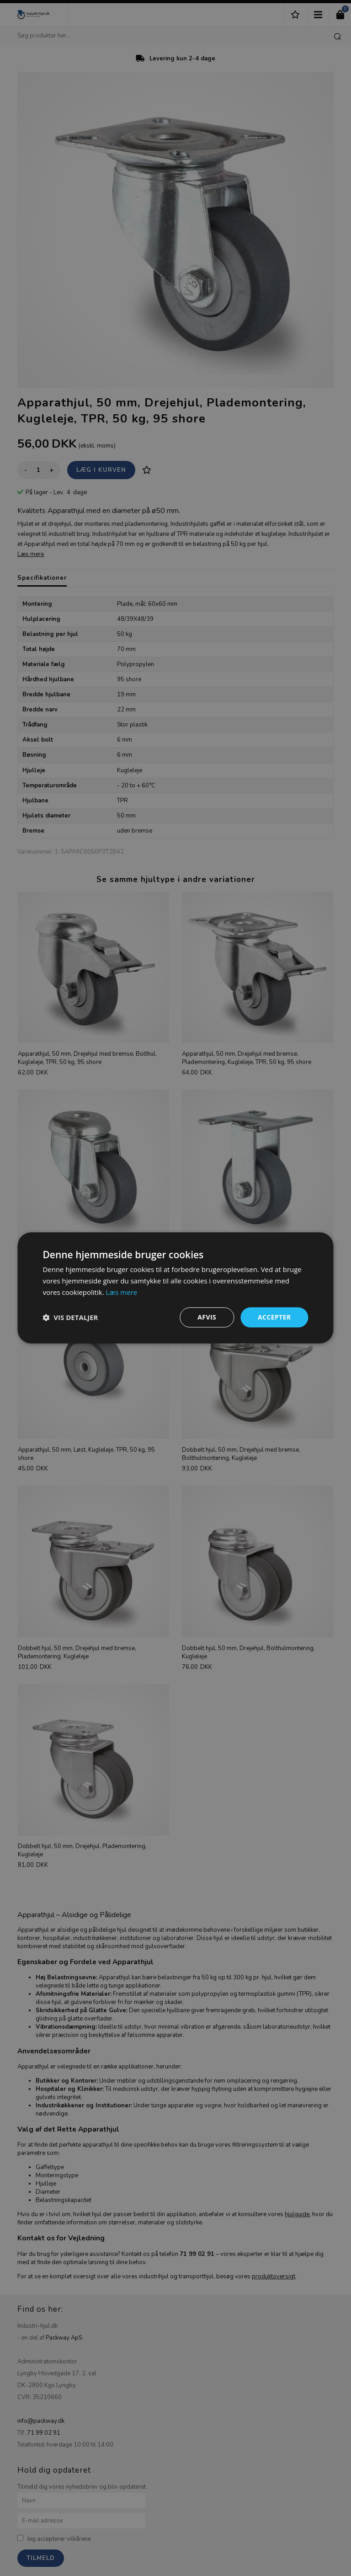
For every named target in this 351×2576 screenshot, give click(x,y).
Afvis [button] (206, 1317)
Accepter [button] (274, 1317)
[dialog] (175, 1288)
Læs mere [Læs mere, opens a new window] (121, 1292)
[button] (70, 1317)
